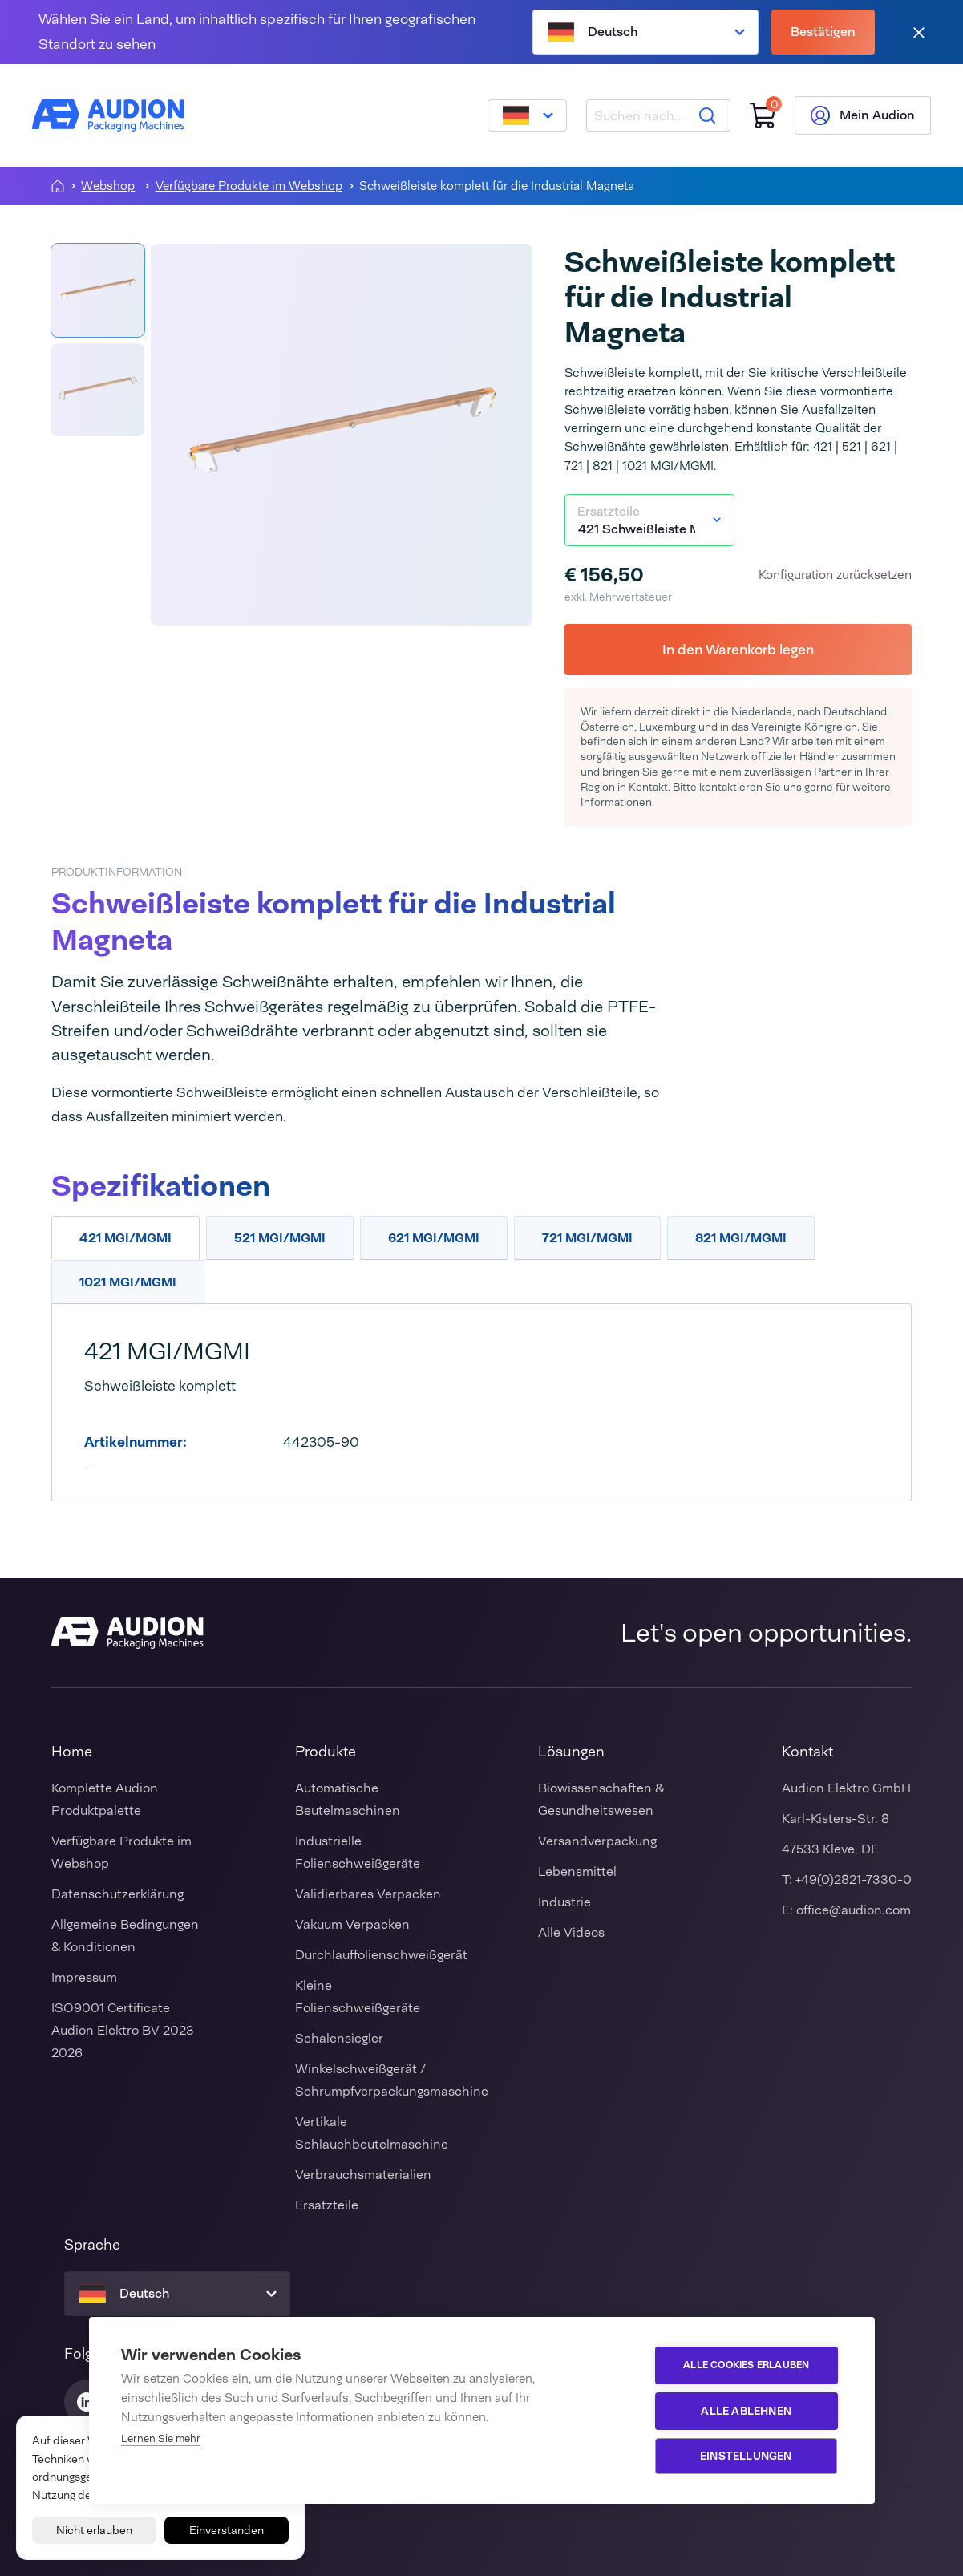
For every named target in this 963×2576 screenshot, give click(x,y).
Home (71, 1751)
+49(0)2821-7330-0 (853, 1879)
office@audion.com (853, 1910)
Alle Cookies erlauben (747, 2365)
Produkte (325, 1751)
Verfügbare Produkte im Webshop (249, 186)
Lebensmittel (577, 1871)
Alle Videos (571, 1932)
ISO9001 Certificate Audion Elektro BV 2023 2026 (122, 2030)
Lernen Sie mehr (160, 2438)
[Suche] (707, 115)
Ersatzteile (326, 2205)
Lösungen (571, 1751)
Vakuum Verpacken (352, 1924)
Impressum (84, 1977)
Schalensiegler (339, 2038)
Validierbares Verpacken (368, 1893)
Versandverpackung (597, 1841)
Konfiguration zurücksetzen (835, 574)
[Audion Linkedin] (86, 2402)
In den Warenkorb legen (738, 649)
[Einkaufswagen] (762, 116)
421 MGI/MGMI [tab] (125, 1237)
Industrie (564, 1902)
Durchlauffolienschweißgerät (381, 1954)
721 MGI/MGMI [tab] (587, 1237)
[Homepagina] (57, 186)
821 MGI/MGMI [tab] (741, 1237)
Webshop (108, 186)
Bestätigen (823, 31)
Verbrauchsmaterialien (363, 2174)
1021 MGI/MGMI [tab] (127, 1282)
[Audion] (108, 115)
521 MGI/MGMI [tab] (280, 1237)
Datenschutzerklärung (117, 1893)
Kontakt (807, 1751)
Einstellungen (747, 2455)
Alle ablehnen (747, 2411)
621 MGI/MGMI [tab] (433, 1237)
